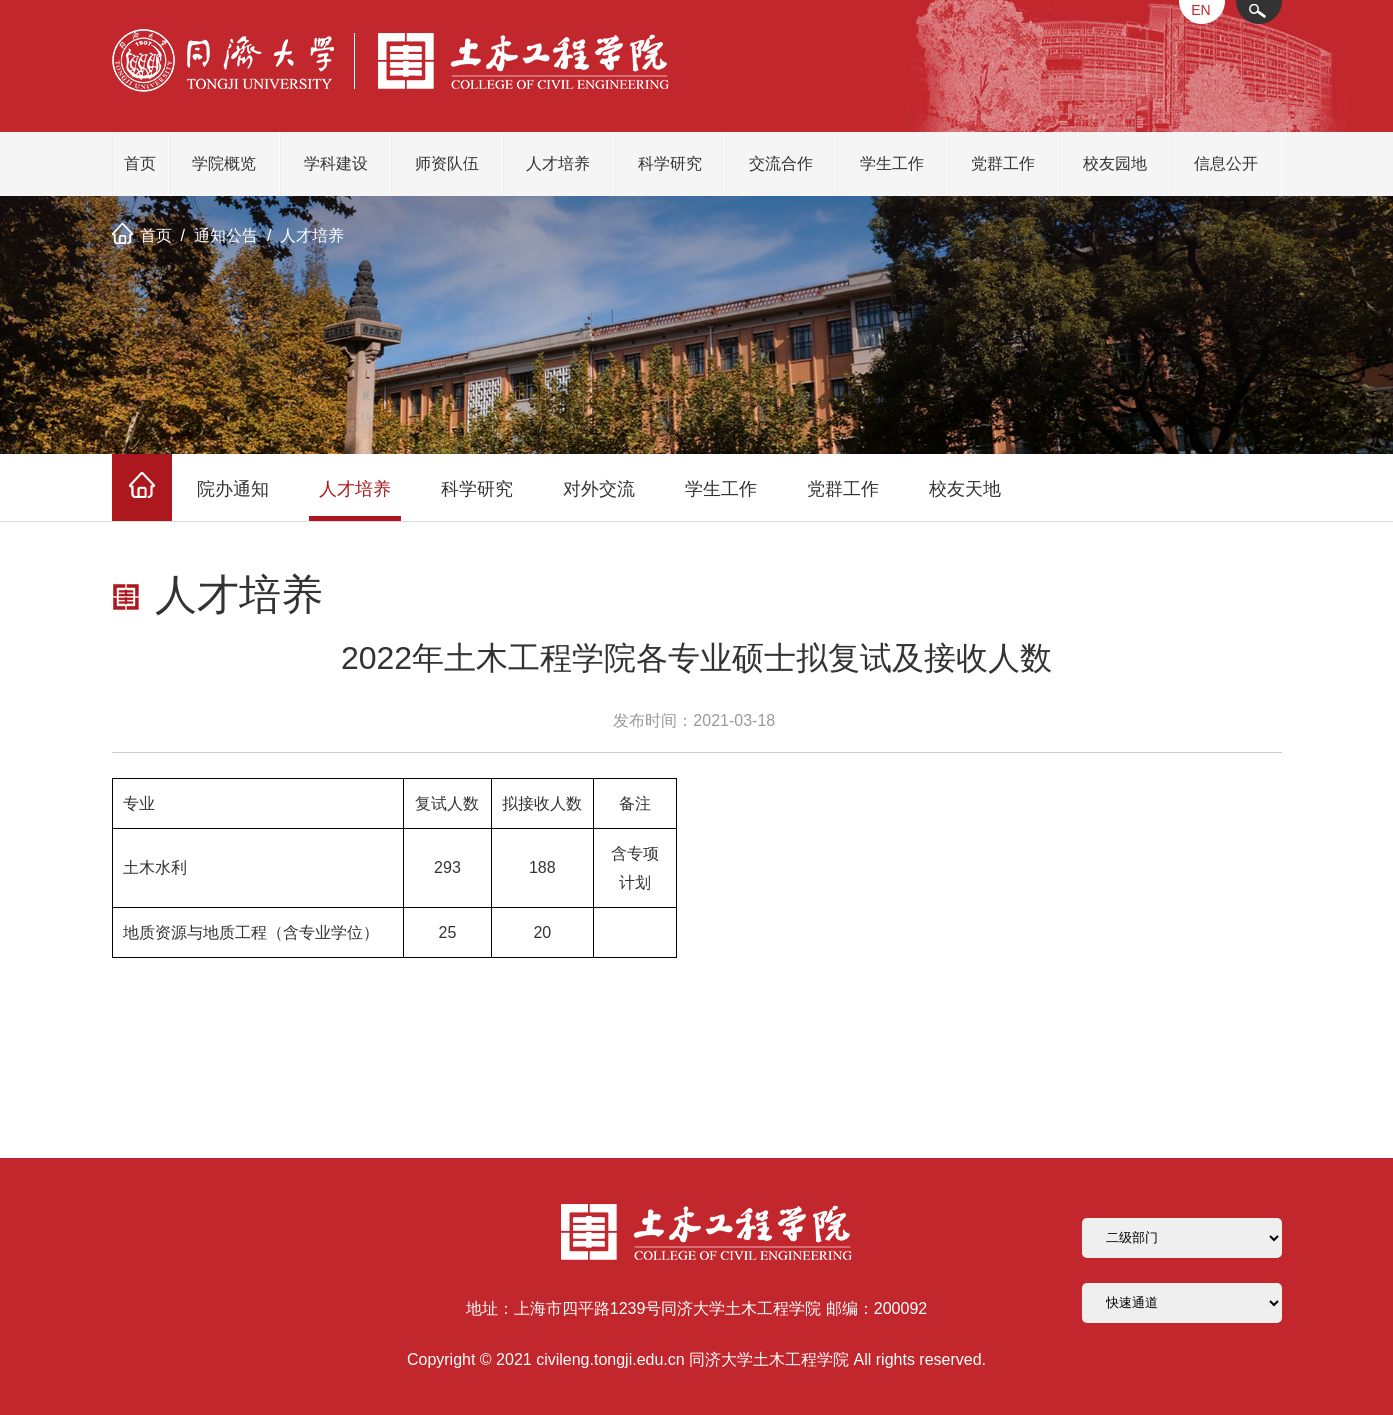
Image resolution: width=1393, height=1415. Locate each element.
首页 (140, 163)
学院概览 (224, 163)
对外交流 (599, 489)
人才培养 (558, 163)
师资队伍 (447, 163)
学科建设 (336, 163)
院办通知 (233, 489)
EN (1200, 10)
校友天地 (965, 489)
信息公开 (1226, 163)
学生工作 (892, 163)
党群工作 (1003, 163)
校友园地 (1115, 163)
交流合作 (781, 163)
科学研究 (670, 163)
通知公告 (226, 235)
